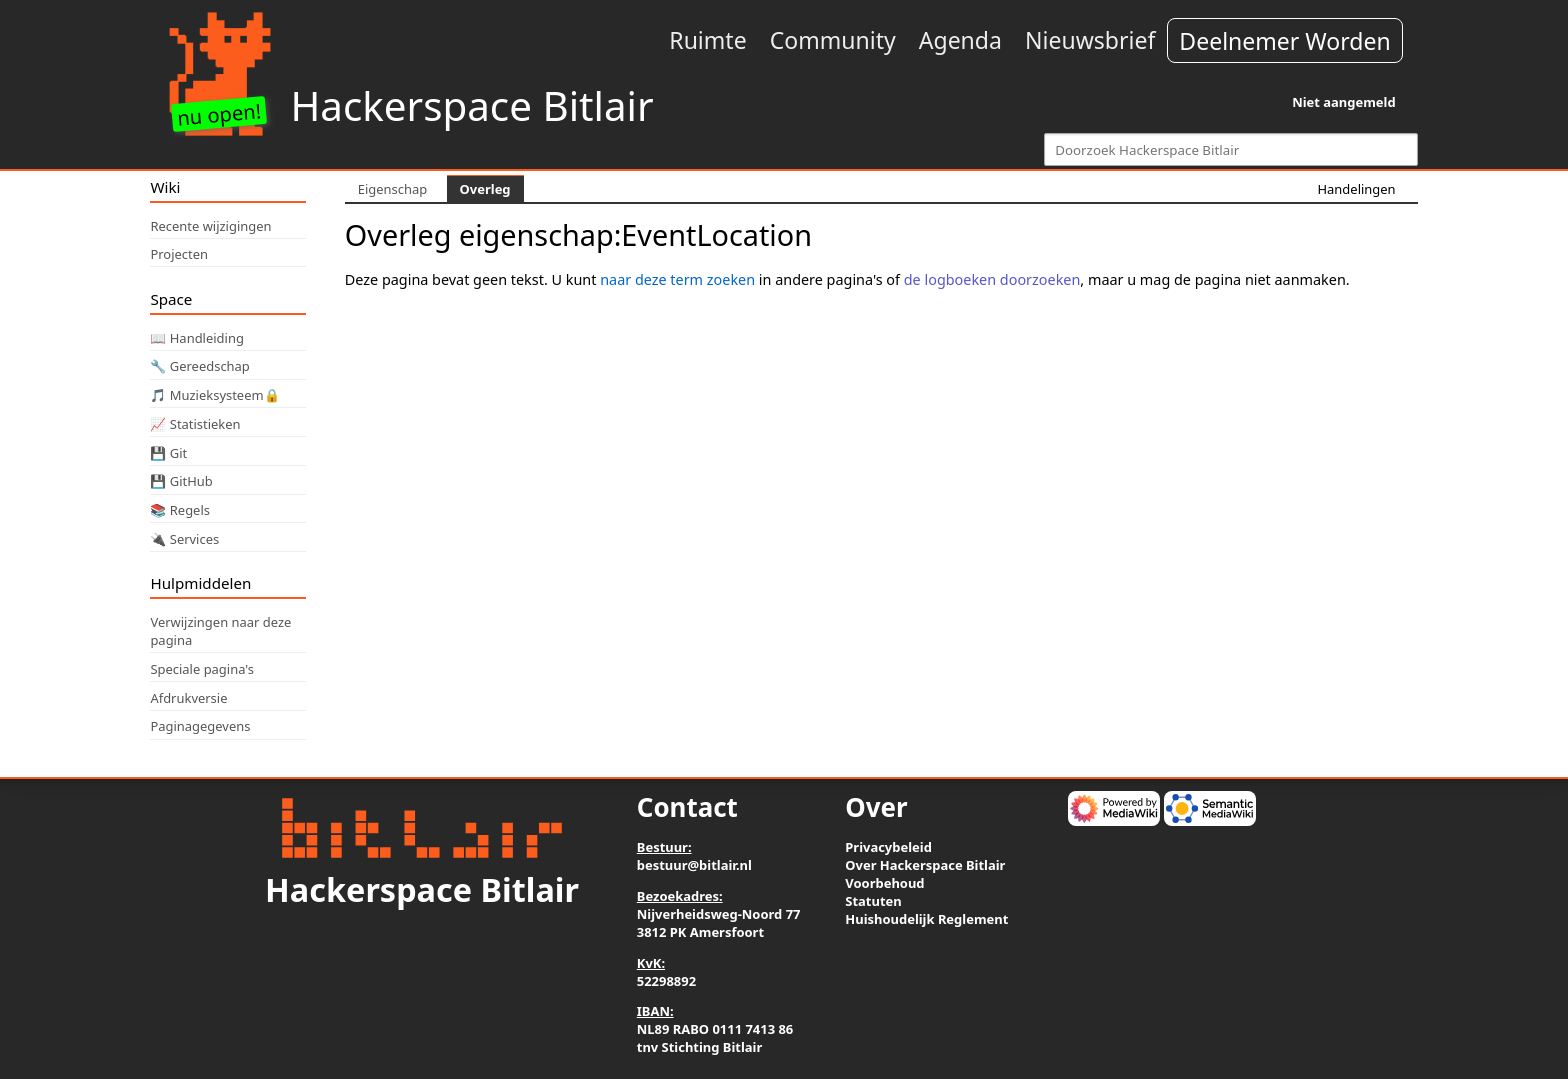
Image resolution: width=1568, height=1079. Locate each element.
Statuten (873, 901)
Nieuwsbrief (1090, 40)
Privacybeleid (888, 847)
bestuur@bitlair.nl (694, 865)
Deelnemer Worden (1284, 41)
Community (833, 40)
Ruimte (707, 40)
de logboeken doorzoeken (992, 279)
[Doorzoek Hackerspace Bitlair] (1230, 149)
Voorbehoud (884, 883)
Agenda (960, 40)
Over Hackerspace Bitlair (925, 865)
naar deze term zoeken (677, 279)
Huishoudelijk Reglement (926, 919)
